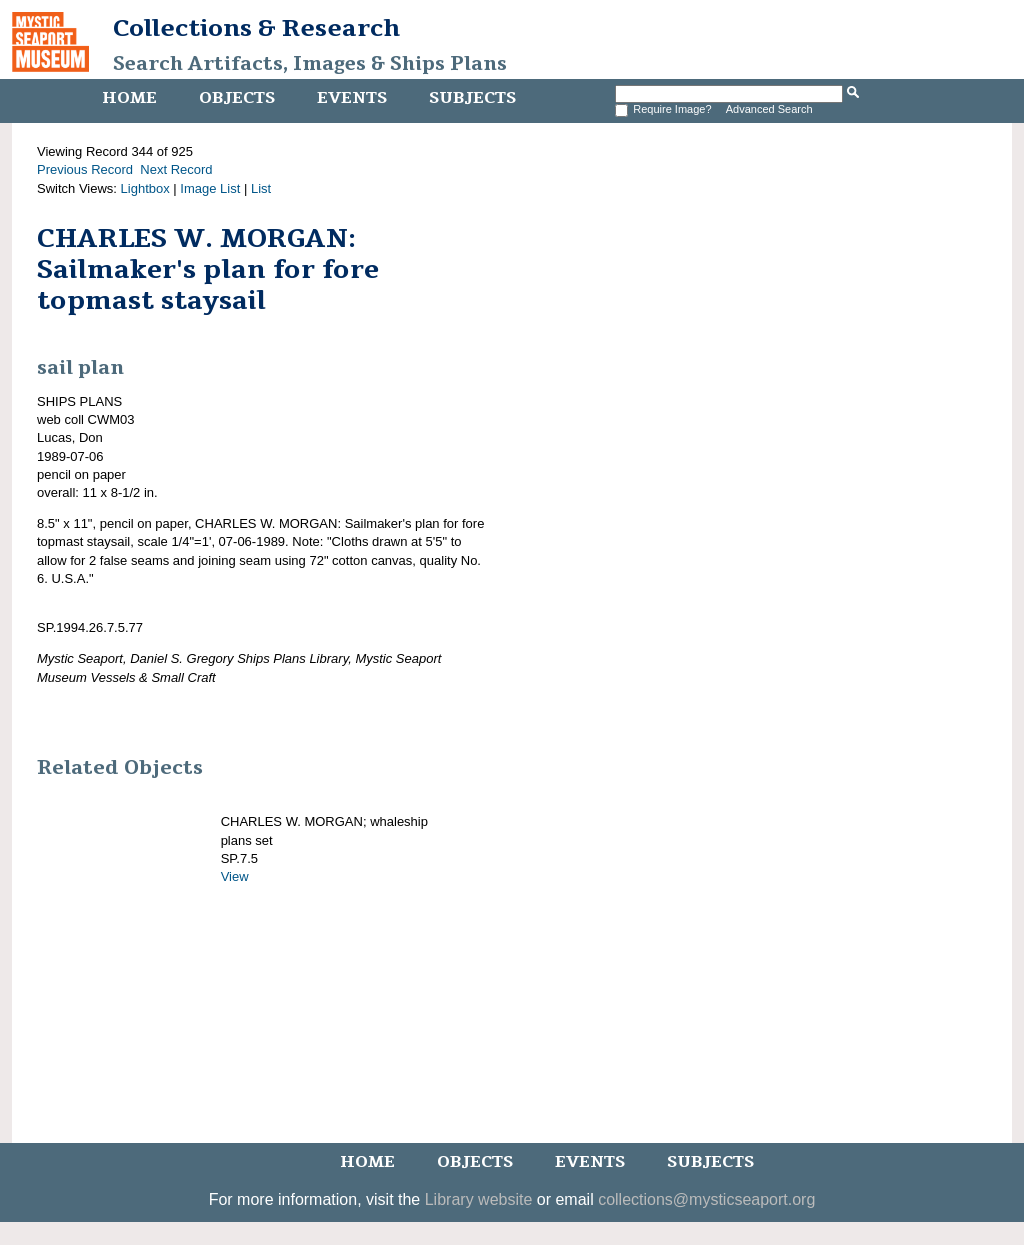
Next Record (176, 169)
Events (352, 98)
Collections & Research (256, 28)
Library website (479, 1199)
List (261, 188)
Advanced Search (769, 109)
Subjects (472, 98)
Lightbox (145, 188)
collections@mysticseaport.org (706, 1199)
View (235, 876)
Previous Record (85, 169)
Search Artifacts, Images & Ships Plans (310, 64)
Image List (210, 188)
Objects (237, 98)
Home (129, 98)
